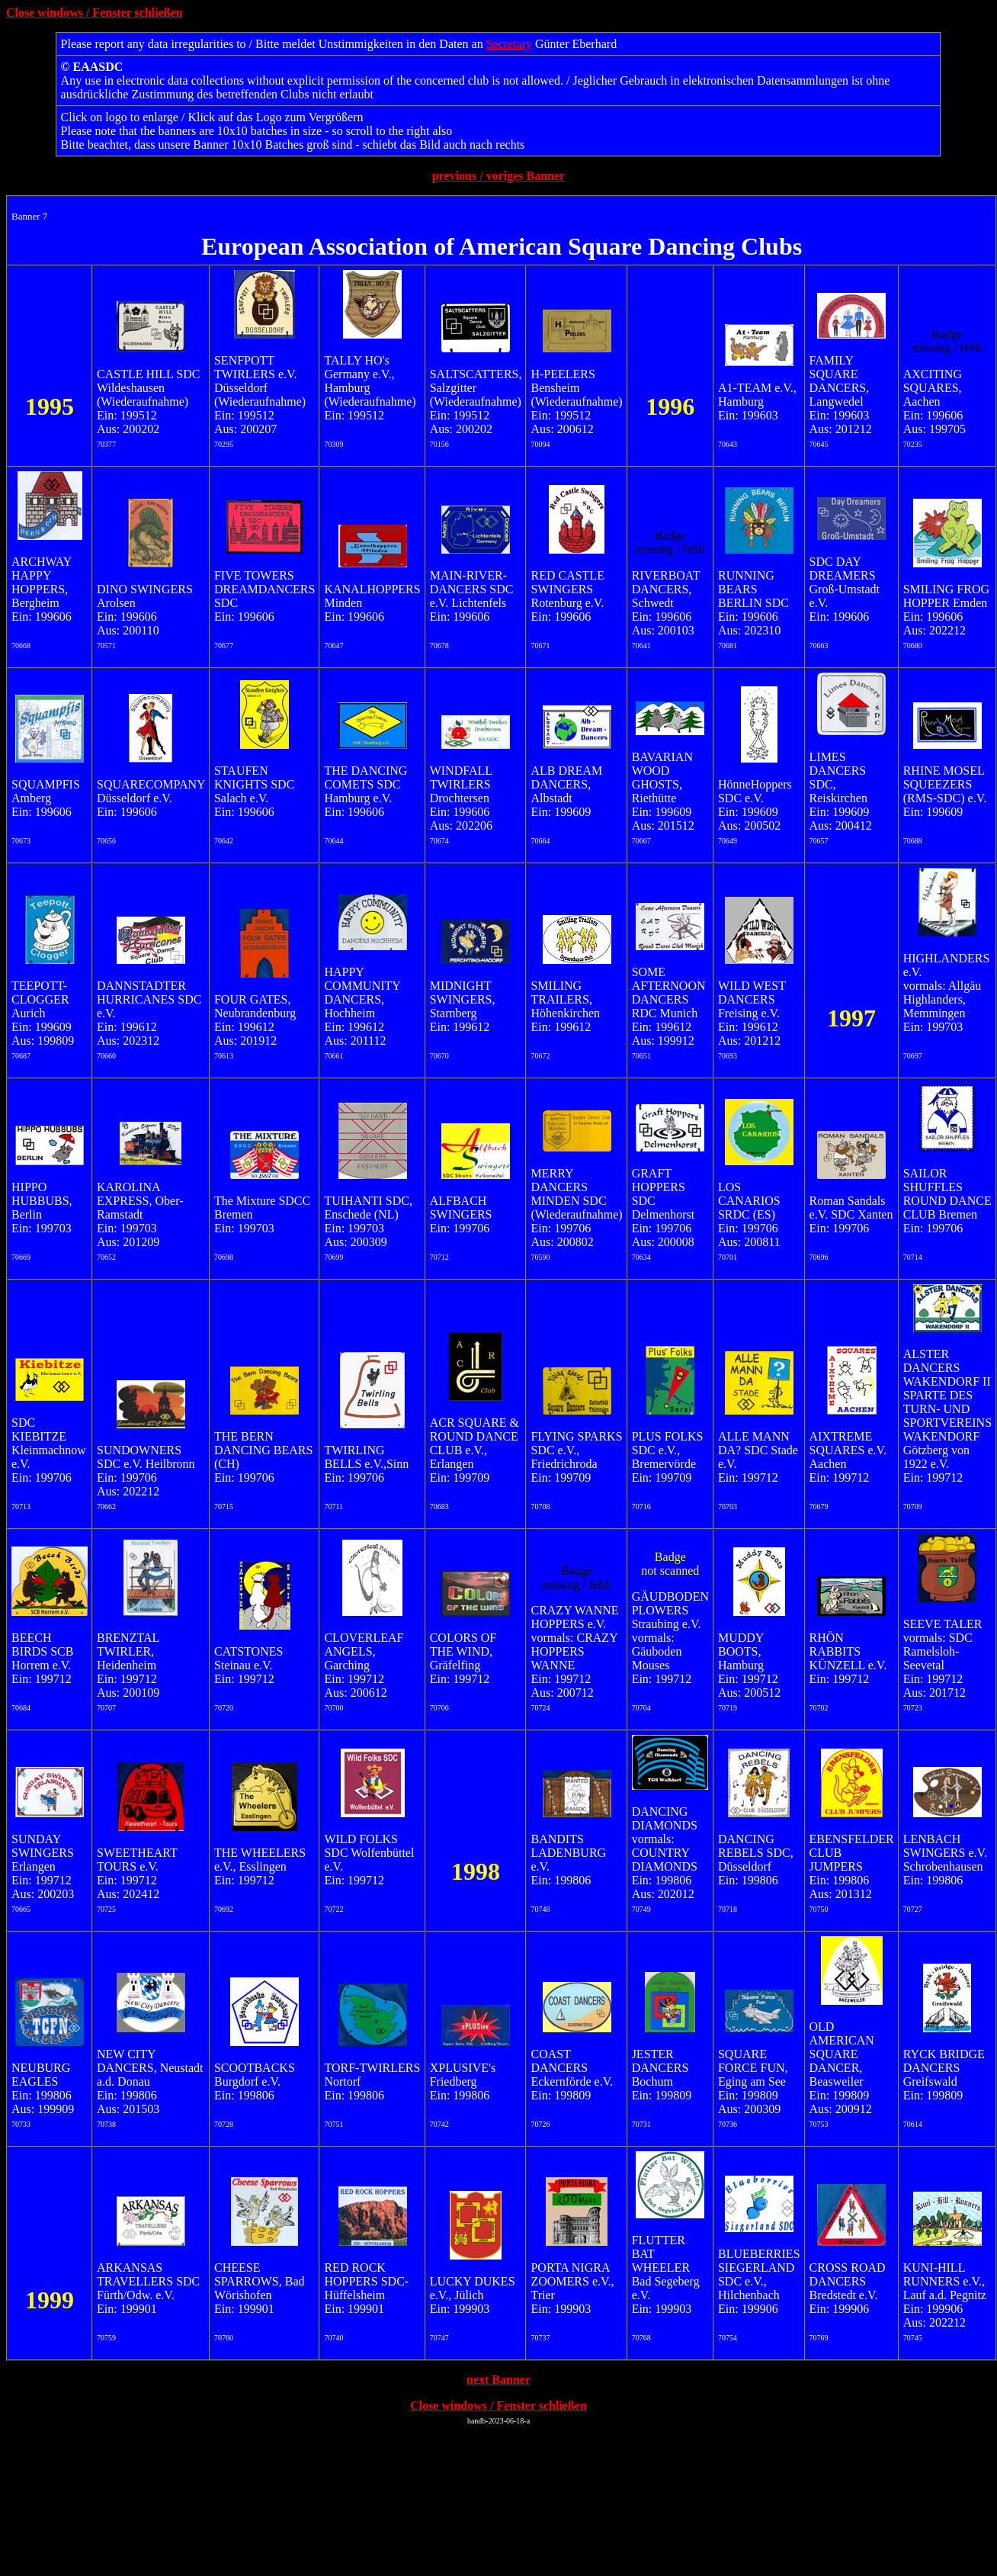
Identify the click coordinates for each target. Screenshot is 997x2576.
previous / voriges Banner (498, 175)
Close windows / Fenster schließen (94, 12)
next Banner (498, 2379)
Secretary (509, 43)
